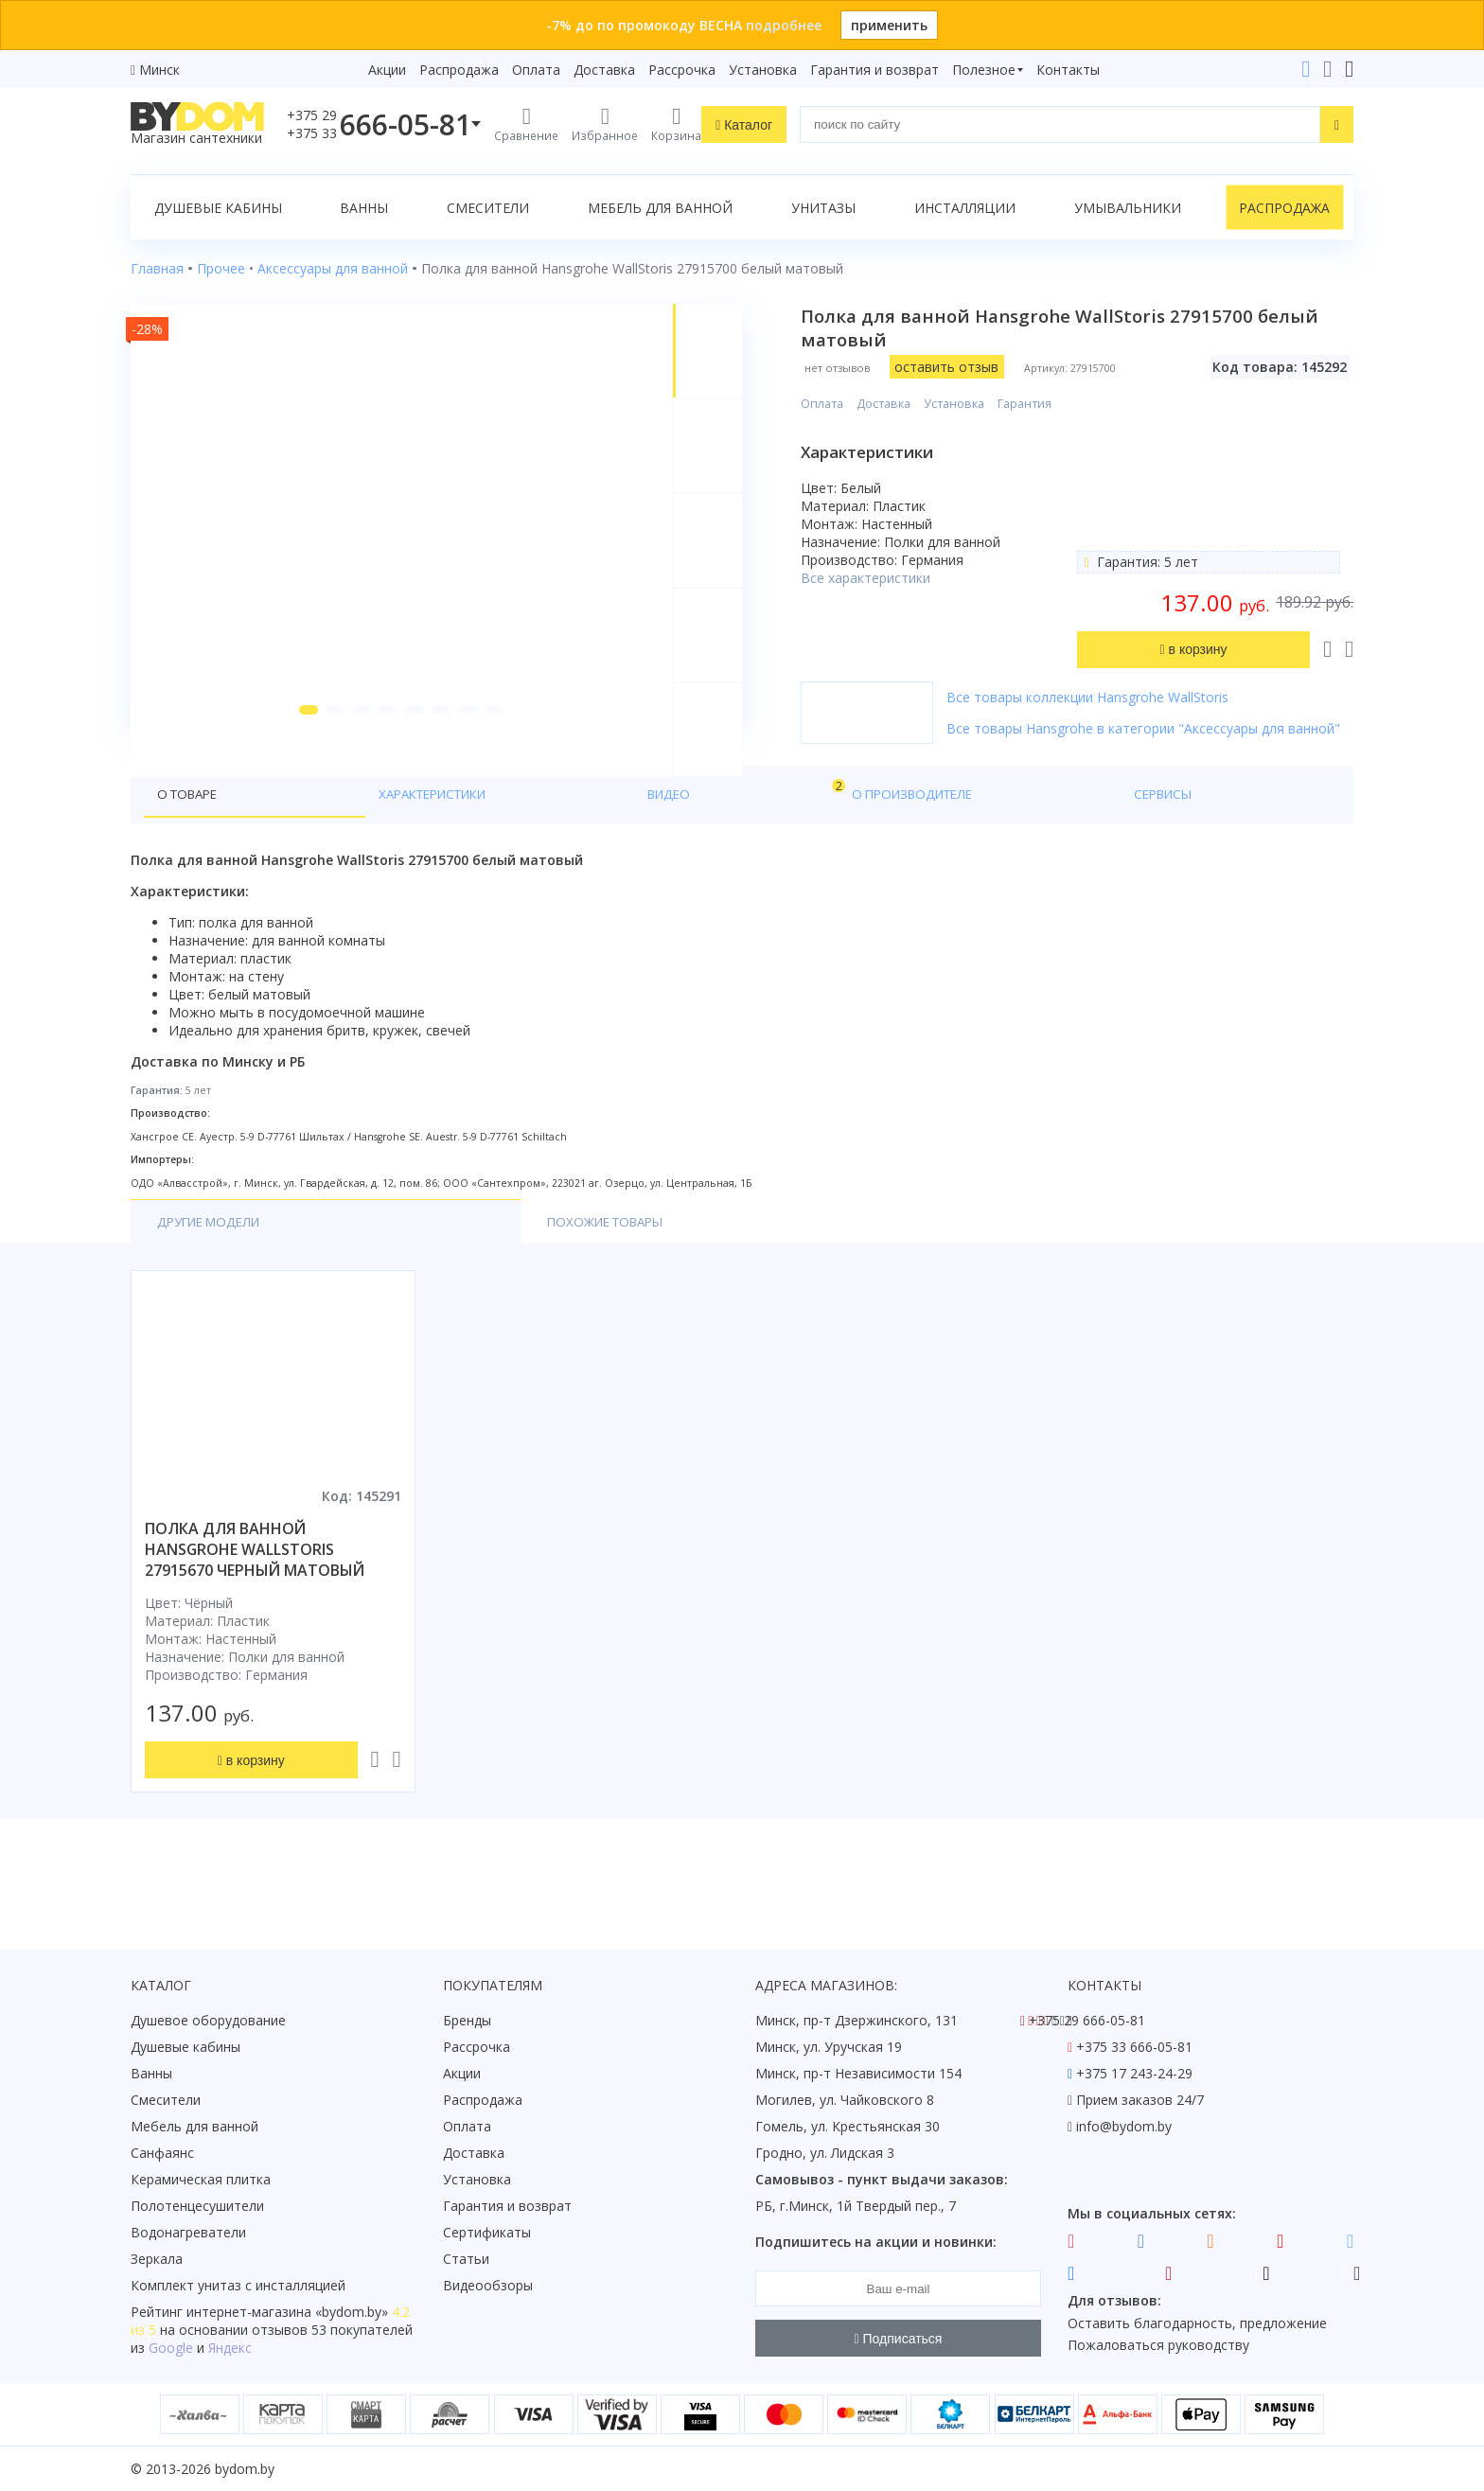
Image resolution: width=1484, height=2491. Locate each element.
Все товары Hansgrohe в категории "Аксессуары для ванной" (1136, 737)
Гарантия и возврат (874, 70)
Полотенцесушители (197, 2207)
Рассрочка (682, 70)
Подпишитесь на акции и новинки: (876, 2243)
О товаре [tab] (190, 844)
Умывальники (1127, 208)
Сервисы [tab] (665, 844)
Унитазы (823, 208)
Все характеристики (886, 578)
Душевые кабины (218, 208)
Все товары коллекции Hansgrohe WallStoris (1108, 697)
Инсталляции (965, 208)
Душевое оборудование (208, 2021)
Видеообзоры (488, 2286)
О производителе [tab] (540, 844)
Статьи (466, 2260)
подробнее (784, 25)
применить (889, 25)
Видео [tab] (430, 839)
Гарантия (1045, 404)
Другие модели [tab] (214, 1273)
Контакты (1068, 70)
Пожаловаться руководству (1158, 2346)
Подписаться (899, 2338)
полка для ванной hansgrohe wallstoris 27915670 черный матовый (254, 1601)
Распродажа (459, 70)
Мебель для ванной (660, 208)
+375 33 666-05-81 (1134, 2048)
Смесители (488, 208)
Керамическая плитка (201, 2180)
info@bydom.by (1124, 2127)
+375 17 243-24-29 (1134, 2074)
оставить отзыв (967, 367)
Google (171, 2349)
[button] (296, 759)
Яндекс (230, 2349)
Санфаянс (162, 2154)
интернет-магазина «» (287, 2313)
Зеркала (157, 2260)
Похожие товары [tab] (388, 1273)
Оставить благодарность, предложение (1197, 2323)
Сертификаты (487, 2233)
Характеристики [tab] (312, 844)
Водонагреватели (188, 2233)
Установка (763, 70)
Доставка (604, 70)
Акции (387, 70)
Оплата (536, 70)
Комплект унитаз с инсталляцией (238, 2286)
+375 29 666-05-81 (1087, 2021)
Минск (159, 70)
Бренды (467, 2021)
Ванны (364, 208)
